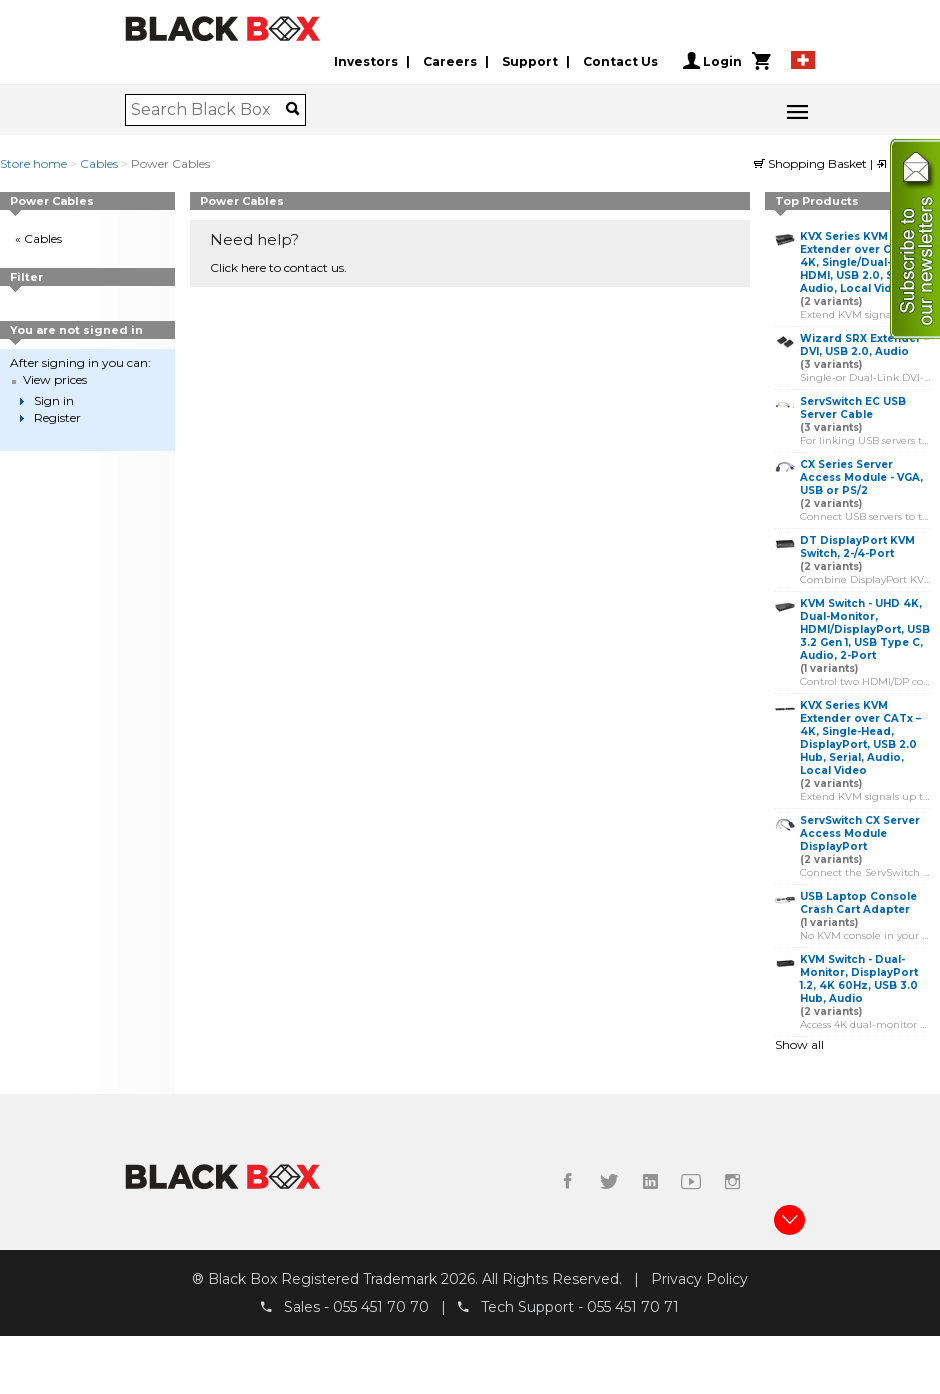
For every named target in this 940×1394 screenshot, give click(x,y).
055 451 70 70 (381, 1307)
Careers (450, 61)
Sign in (54, 400)
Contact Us (620, 61)
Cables (99, 163)
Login (712, 61)
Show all (799, 1044)
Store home (33, 163)
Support (530, 61)
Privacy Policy (699, 1279)
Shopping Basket (812, 163)
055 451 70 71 (633, 1307)
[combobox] (208, 110)
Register (57, 417)
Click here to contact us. (278, 267)
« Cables (38, 238)
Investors (366, 61)
